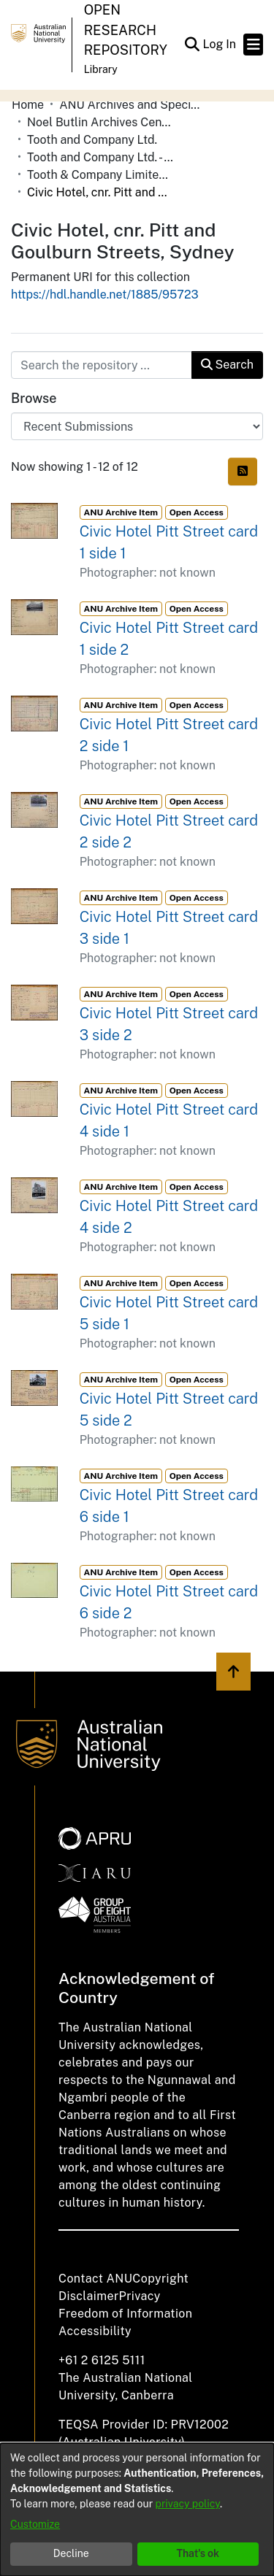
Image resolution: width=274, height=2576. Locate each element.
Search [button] (227, 365)
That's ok (197, 2553)
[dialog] (137, 2509)
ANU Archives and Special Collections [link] (132, 105)
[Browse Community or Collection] (137, 426)
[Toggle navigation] (253, 44)
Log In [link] (219, 44)
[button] (192, 44)
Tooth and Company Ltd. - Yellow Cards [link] (100, 157)
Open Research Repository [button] (125, 30)
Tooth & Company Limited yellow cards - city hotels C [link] (100, 175)
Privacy (140, 2296)
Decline (71, 2553)
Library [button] (101, 69)
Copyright (160, 2278)
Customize (35, 2524)
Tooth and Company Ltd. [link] (92, 140)
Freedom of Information (125, 2314)
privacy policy (188, 2504)
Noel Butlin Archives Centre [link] (100, 122)
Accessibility (95, 2331)
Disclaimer (88, 2296)
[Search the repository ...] (101, 365)
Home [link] (28, 105)
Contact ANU (95, 2278)
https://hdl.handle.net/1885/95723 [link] (105, 294)
